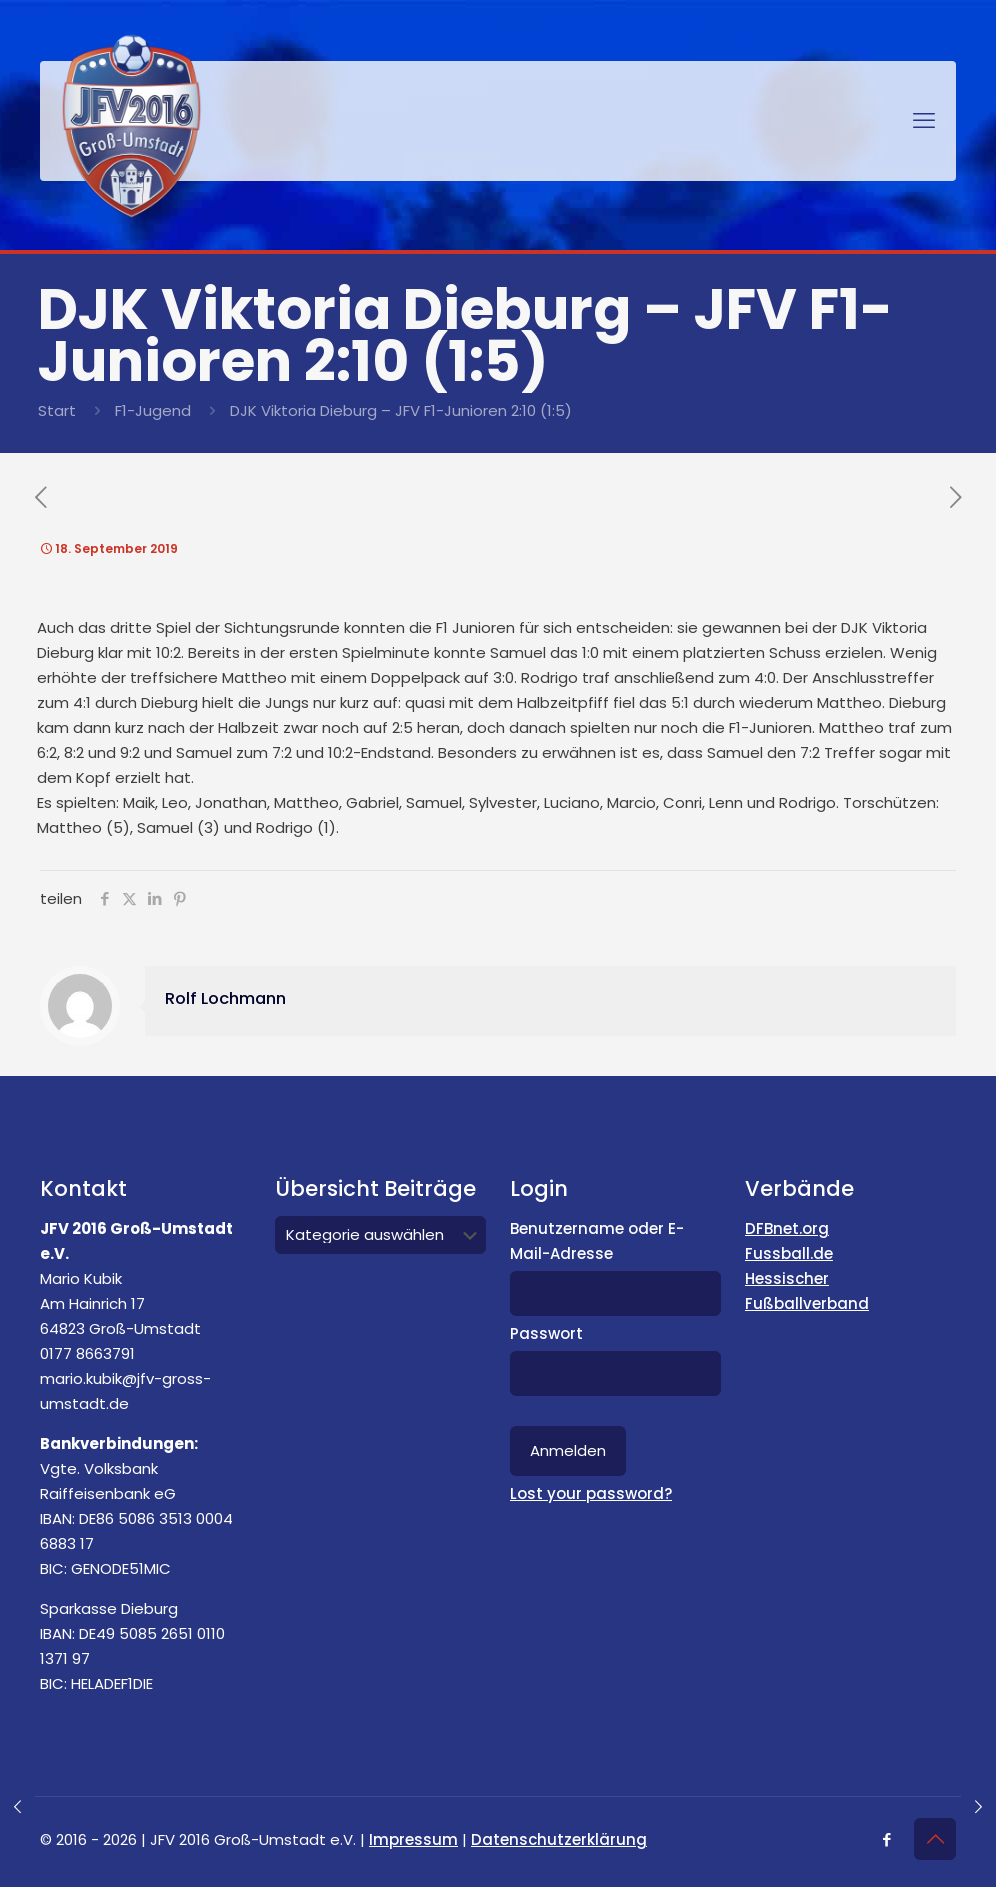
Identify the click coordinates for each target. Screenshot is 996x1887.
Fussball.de (789, 1253)
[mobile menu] (924, 121)
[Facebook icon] (886, 1839)
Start (57, 410)
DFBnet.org (787, 1228)
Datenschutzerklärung (559, 1839)
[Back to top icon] (935, 1839)
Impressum (413, 1839)
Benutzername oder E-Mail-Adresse (597, 1241)
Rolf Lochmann (225, 998)
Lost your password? (591, 1493)
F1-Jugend (153, 410)
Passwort (546, 1333)
